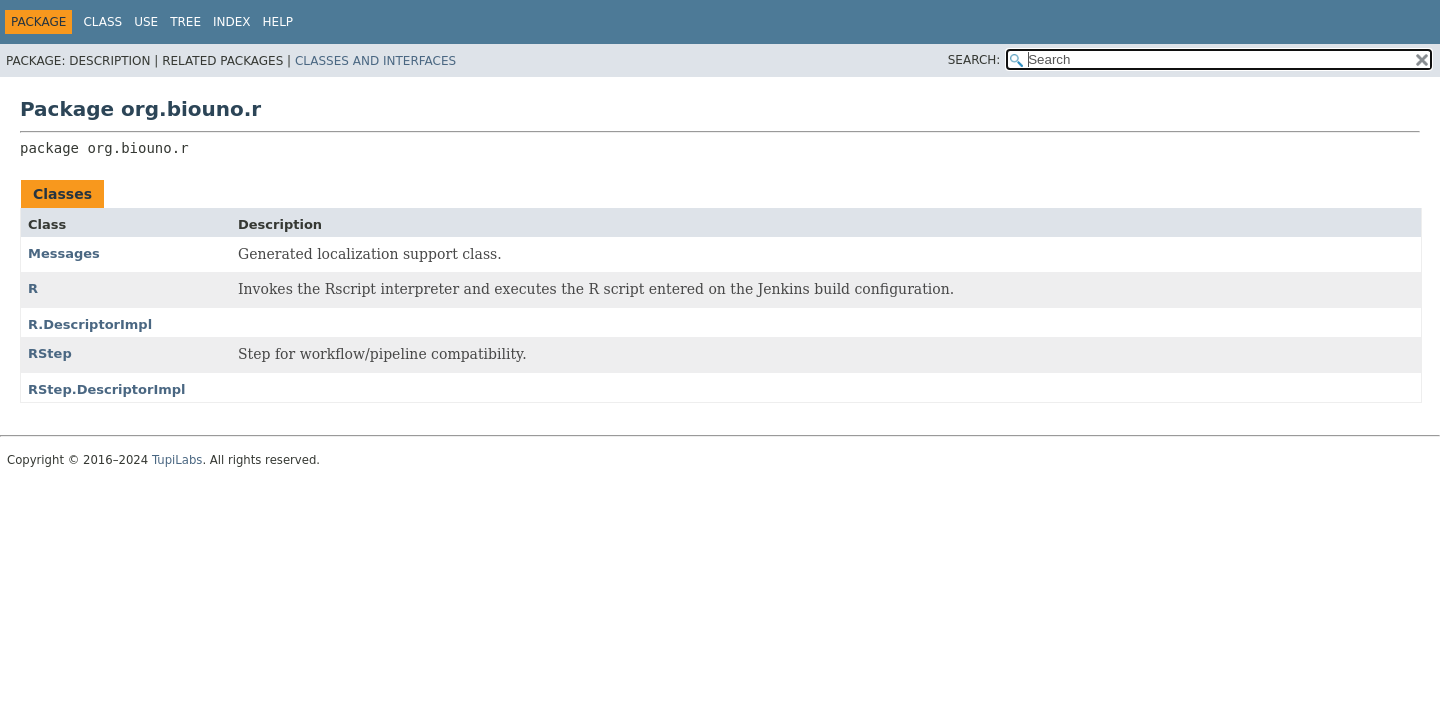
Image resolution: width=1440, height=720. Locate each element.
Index (232, 22)
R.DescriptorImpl (90, 324)
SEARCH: (974, 60)
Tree (185, 22)
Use (146, 22)
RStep (50, 353)
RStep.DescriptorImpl (107, 389)
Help (278, 22)
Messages (64, 253)
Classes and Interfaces (375, 61)
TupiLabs (177, 460)
